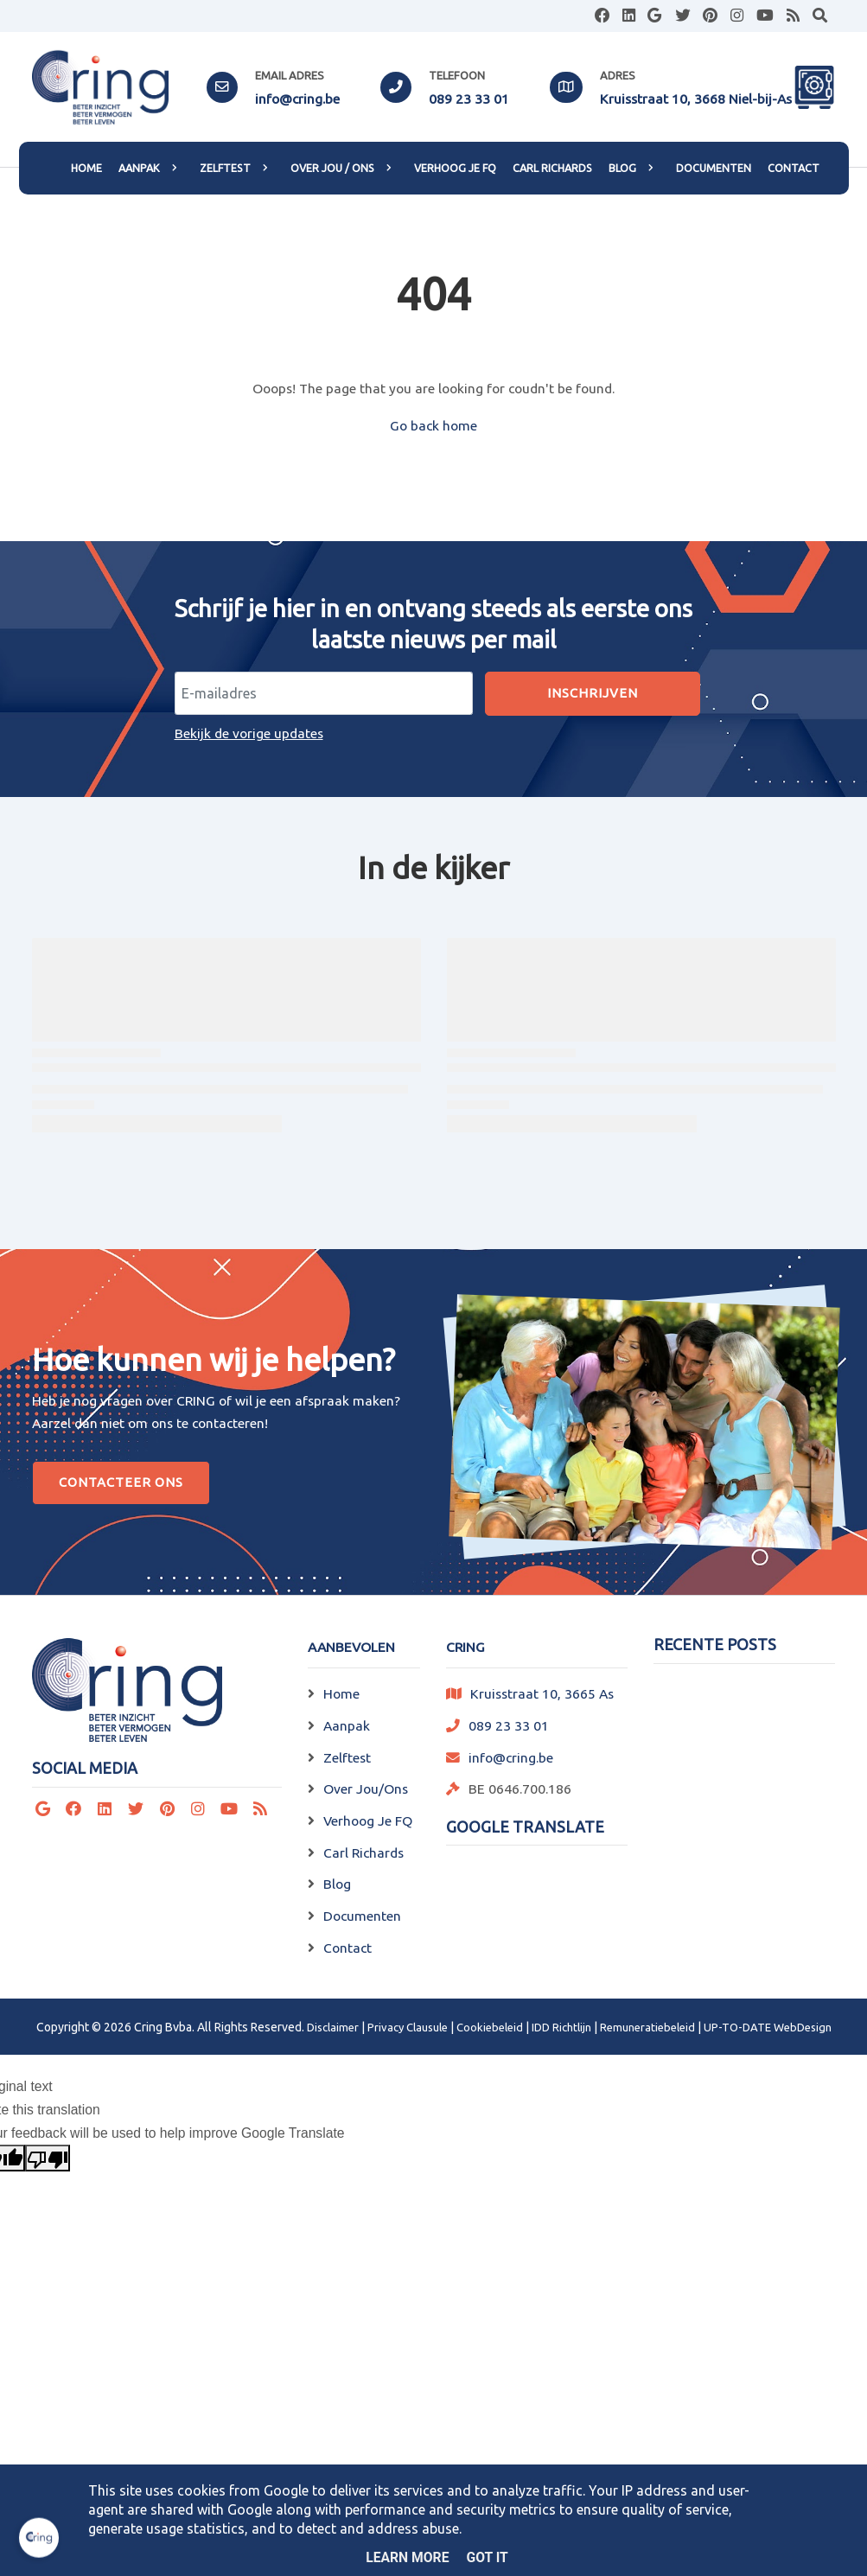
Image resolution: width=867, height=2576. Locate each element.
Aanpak (346, 1725)
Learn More (407, 2557)
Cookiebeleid (489, 2027)
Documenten (362, 1915)
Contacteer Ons (121, 1482)
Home (341, 1693)
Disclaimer (333, 2027)
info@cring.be (297, 98)
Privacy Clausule (407, 2027)
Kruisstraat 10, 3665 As (542, 1693)
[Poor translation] (47, 2158)
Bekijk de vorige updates (249, 733)
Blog (337, 1883)
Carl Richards (363, 1852)
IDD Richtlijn (561, 2027)
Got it (487, 2557)
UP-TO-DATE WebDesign (768, 2027)
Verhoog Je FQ (367, 1820)
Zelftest (347, 1757)
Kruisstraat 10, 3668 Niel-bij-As (696, 98)
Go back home (433, 425)
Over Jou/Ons (365, 1788)
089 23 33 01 (469, 98)
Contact (347, 1947)
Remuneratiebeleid (647, 2027)
